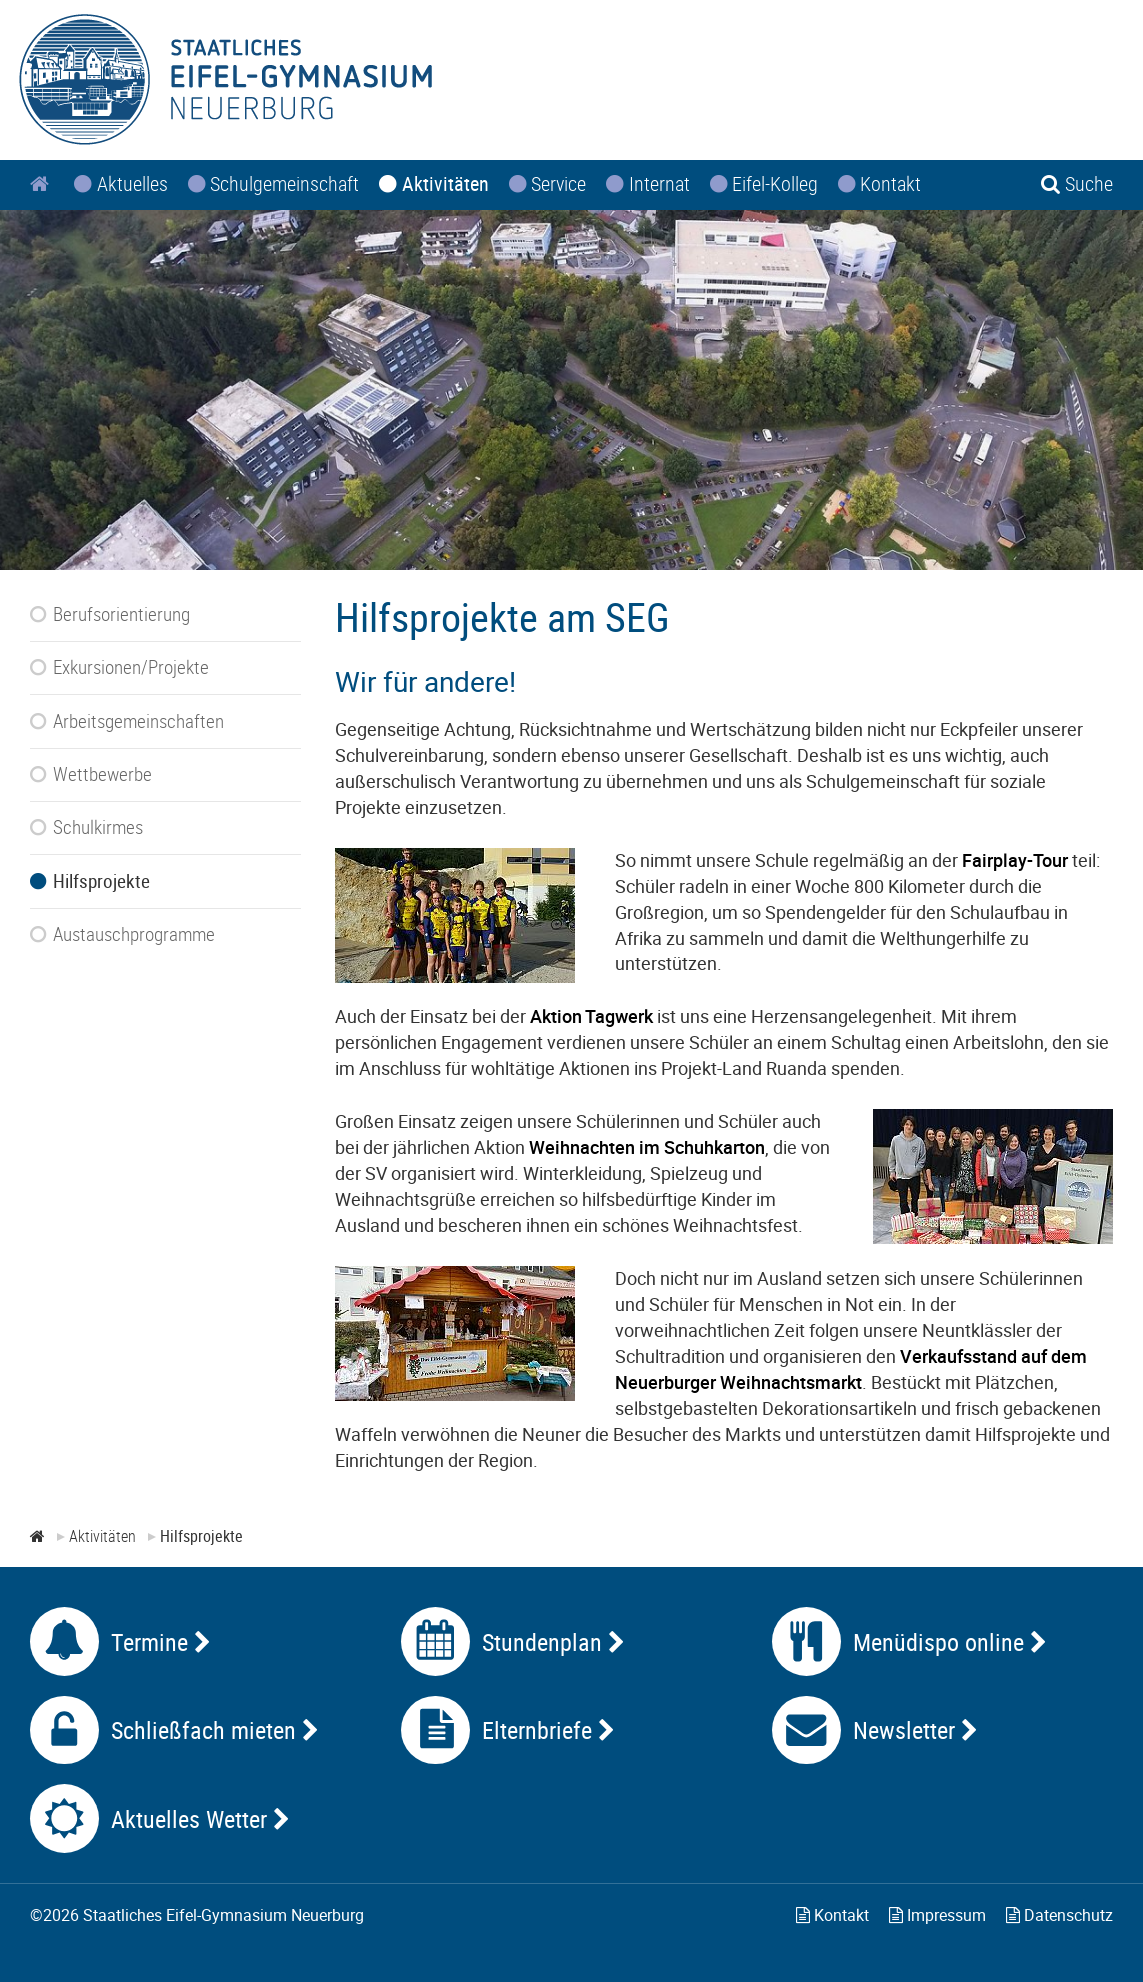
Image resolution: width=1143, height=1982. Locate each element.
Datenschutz (1059, 1915)
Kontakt (832, 1915)
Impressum (937, 1915)
